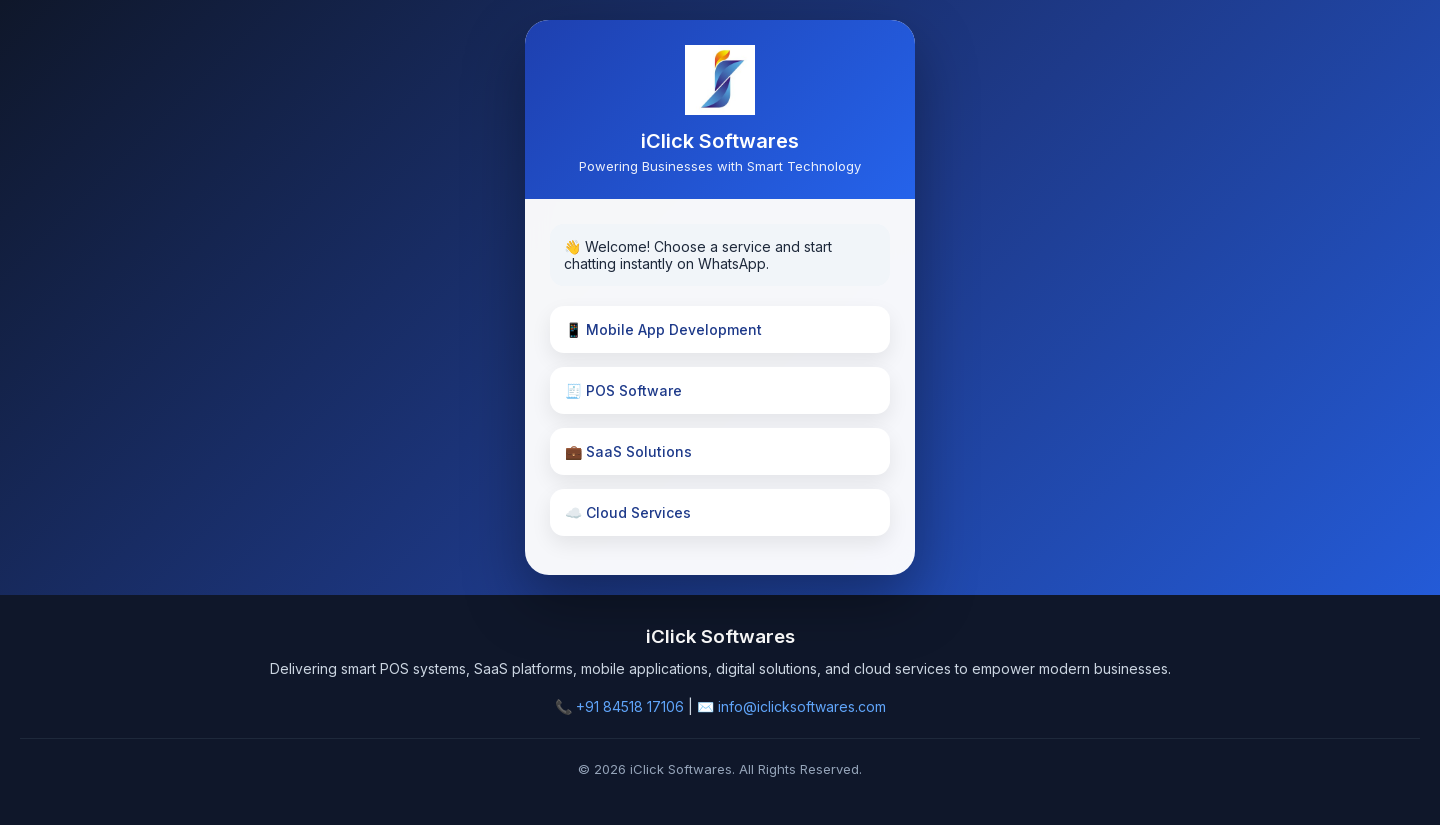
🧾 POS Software (623, 390)
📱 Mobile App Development (663, 329)
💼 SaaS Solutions (628, 451)
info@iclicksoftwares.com (802, 706)
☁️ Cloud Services (628, 512)
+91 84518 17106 (630, 706)
